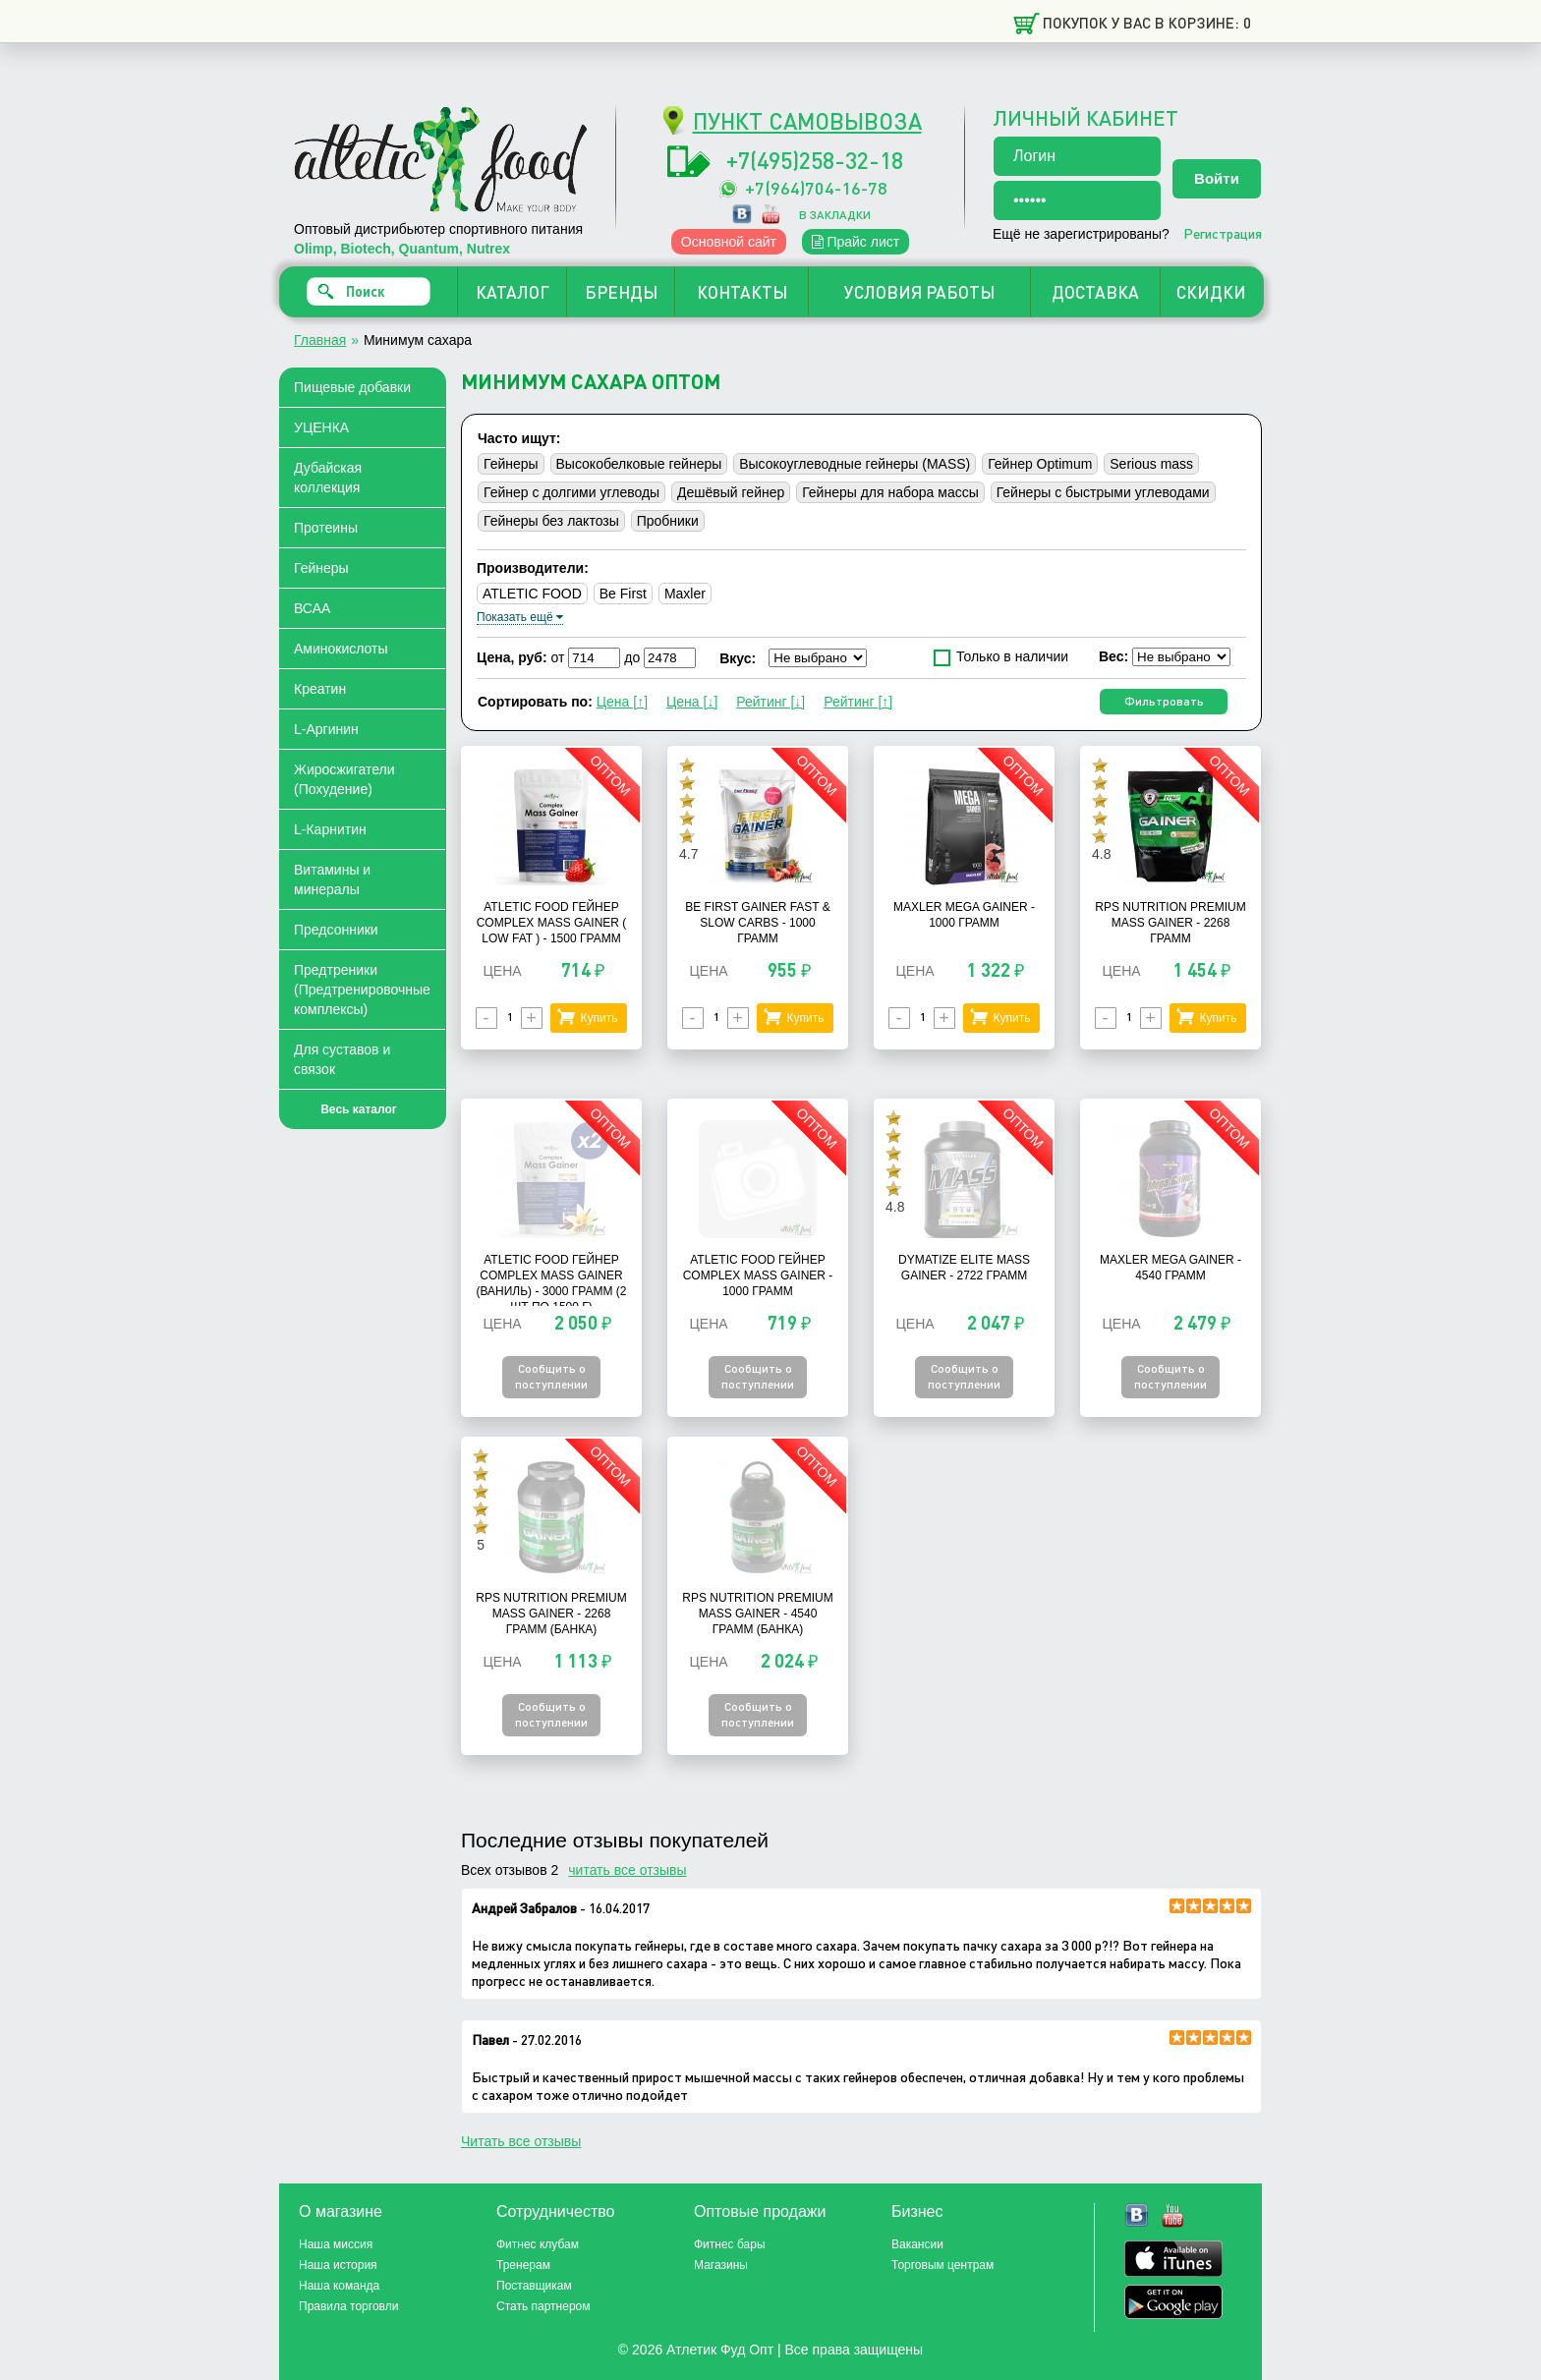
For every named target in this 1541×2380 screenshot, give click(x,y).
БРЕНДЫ (621, 292)
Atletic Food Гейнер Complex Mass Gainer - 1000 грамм (758, 1275)
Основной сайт (728, 242)
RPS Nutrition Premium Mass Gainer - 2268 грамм (1170, 922)
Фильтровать (1164, 701)
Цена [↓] (691, 701)
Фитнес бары (730, 2244)
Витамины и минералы (332, 879)
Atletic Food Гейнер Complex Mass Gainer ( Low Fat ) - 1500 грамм (552, 922)
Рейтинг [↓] (770, 701)
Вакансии (917, 2244)
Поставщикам (534, 2286)
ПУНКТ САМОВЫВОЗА (807, 120)
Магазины (721, 2265)
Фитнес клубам (537, 2244)
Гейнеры (321, 568)
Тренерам (523, 2265)
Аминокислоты (341, 648)
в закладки (835, 214)
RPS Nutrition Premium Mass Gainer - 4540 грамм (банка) (757, 1613)
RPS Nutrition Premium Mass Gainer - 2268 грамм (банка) (551, 1613)
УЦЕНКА (321, 427)
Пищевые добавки (352, 387)
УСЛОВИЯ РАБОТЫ (919, 292)
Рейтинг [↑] (858, 701)
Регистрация (1222, 233)
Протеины (326, 528)
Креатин (320, 689)
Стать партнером (543, 2306)
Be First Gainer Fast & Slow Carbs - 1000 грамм (757, 922)
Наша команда (339, 2286)
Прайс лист (856, 242)
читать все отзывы (627, 1870)
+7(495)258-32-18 (814, 159)
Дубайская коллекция (328, 477)
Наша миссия (335, 2244)
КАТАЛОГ (512, 292)
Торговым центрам (942, 2265)
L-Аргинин (326, 729)
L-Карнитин (330, 829)
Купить (598, 1018)
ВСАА (312, 608)
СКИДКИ (1211, 292)
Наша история (338, 2265)
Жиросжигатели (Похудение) (344, 779)
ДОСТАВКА (1095, 292)
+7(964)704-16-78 (816, 187)
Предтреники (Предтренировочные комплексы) (362, 989)
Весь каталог (358, 1109)
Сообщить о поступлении (551, 1376)
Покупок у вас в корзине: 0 (1147, 22)
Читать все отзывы (521, 2141)
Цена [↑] (622, 701)
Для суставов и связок (342, 1059)
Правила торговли (348, 2306)
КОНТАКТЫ (742, 292)
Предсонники (336, 929)
